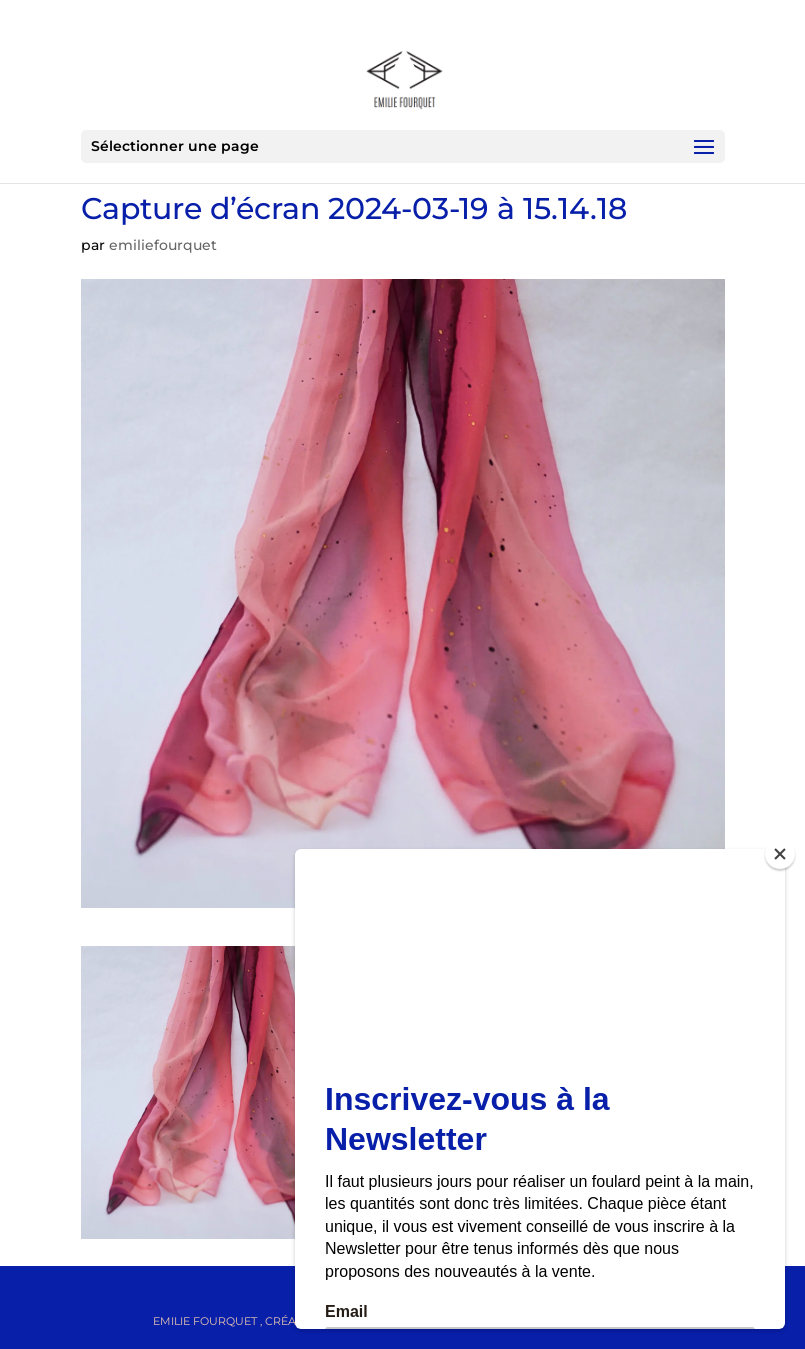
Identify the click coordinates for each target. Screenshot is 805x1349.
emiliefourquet (163, 245)
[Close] (780, 854)
